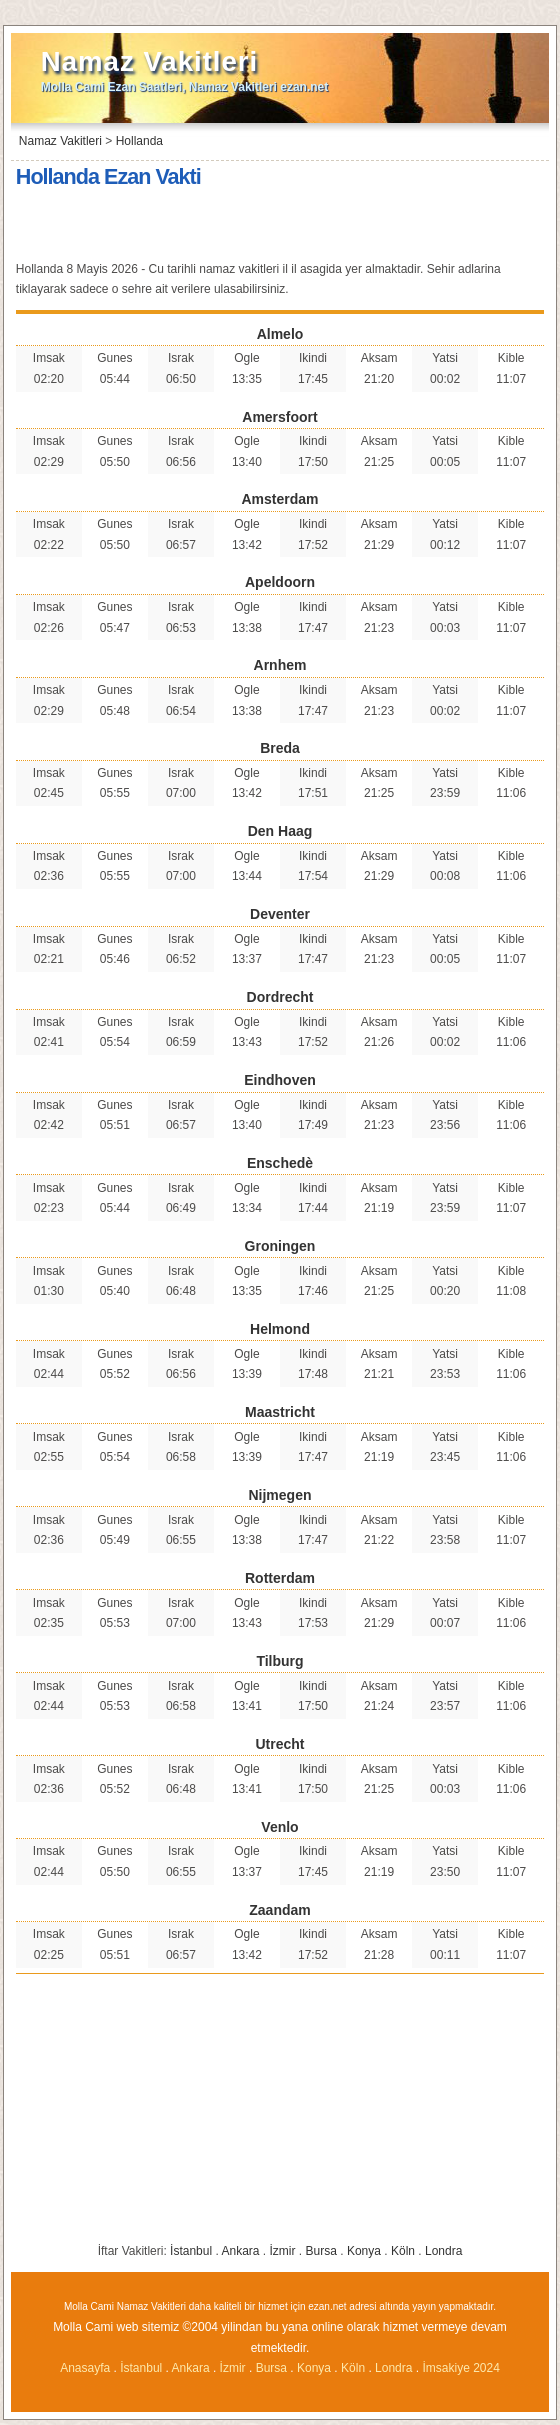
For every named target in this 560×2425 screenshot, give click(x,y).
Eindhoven (280, 1080)
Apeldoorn (280, 582)
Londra (443, 2251)
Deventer (280, 914)
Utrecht (279, 1744)
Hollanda (139, 141)
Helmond (280, 1329)
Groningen (280, 1246)
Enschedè (280, 1163)
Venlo (279, 1827)
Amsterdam (279, 499)
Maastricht (280, 1412)
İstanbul (191, 2251)
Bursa (321, 2251)
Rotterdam (280, 1578)
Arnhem (280, 665)
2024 (486, 2368)
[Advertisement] (280, 227)
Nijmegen (279, 1495)
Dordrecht (280, 997)
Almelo (280, 334)
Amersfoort (279, 417)
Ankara (240, 2251)
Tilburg (279, 1661)
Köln (403, 2251)
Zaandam (279, 1910)
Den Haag (280, 831)
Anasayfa (85, 2368)
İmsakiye (447, 2368)
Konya (364, 2251)
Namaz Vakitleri (149, 61)
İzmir (283, 2251)
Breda (280, 748)
